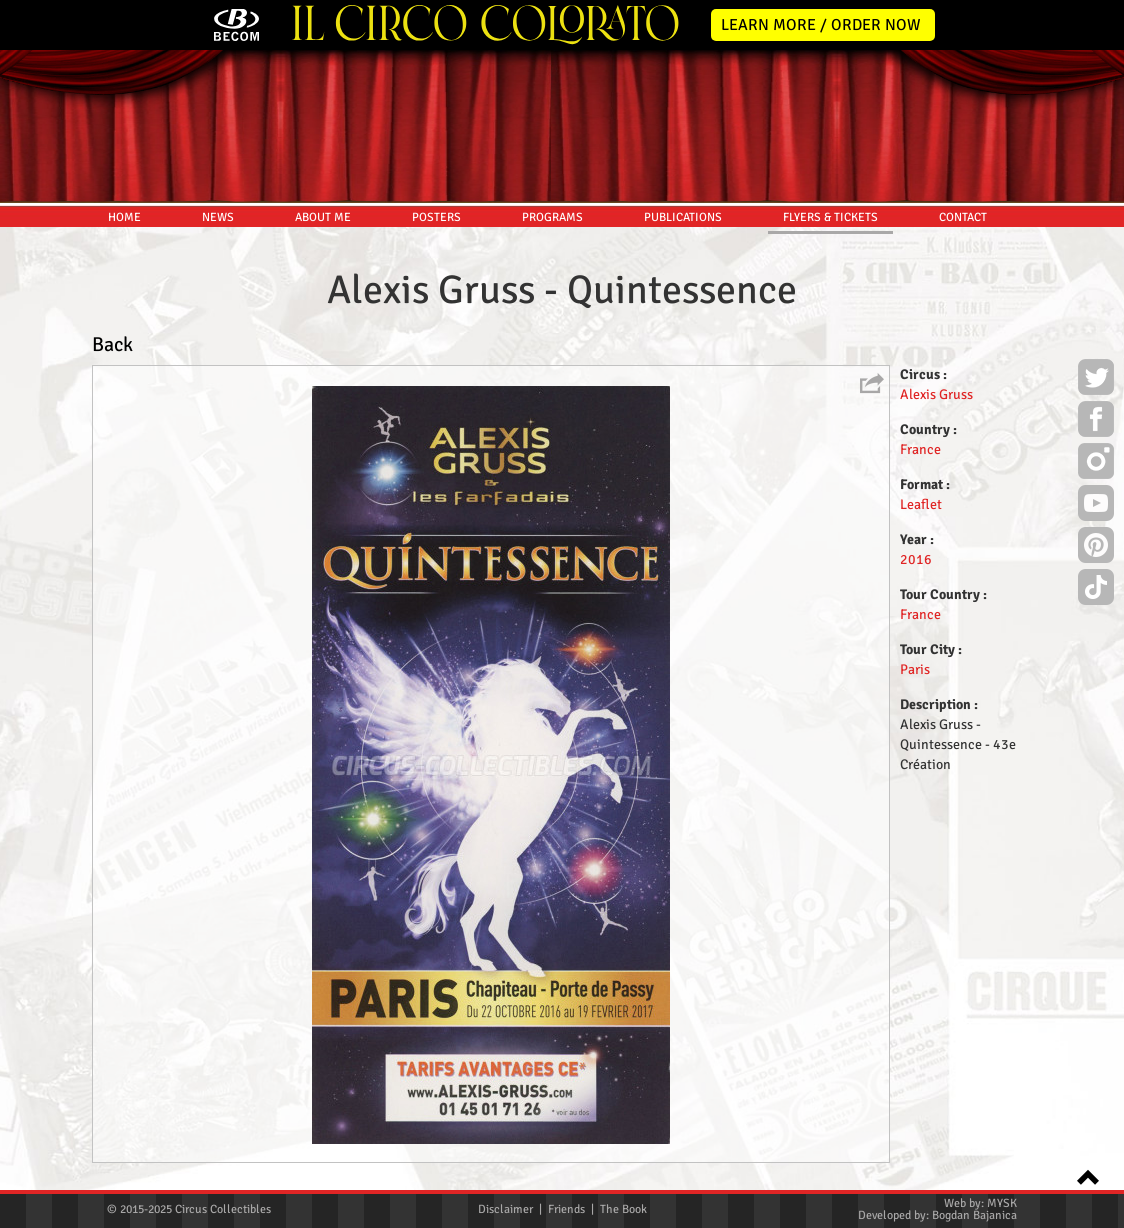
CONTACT (963, 217)
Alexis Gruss (936, 394)
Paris (915, 669)
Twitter (1096, 380)
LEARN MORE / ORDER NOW (821, 25)
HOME (124, 217)
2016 (916, 559)
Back (112, 344)
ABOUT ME (323, 217)
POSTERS (436, 217)
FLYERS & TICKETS (830, 217)
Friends (566, 1209)
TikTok (1096, 590)
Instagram (1096, 464)
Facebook (1096, 422)
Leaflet (921, 504)
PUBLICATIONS (683, 217)
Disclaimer (505, 1209)
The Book (623, 1209)
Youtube (1096, 506)
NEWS (218, 217)
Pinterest (1096, 548)
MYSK (1002, 1203)
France (920, 449)
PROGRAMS (552, 217)
